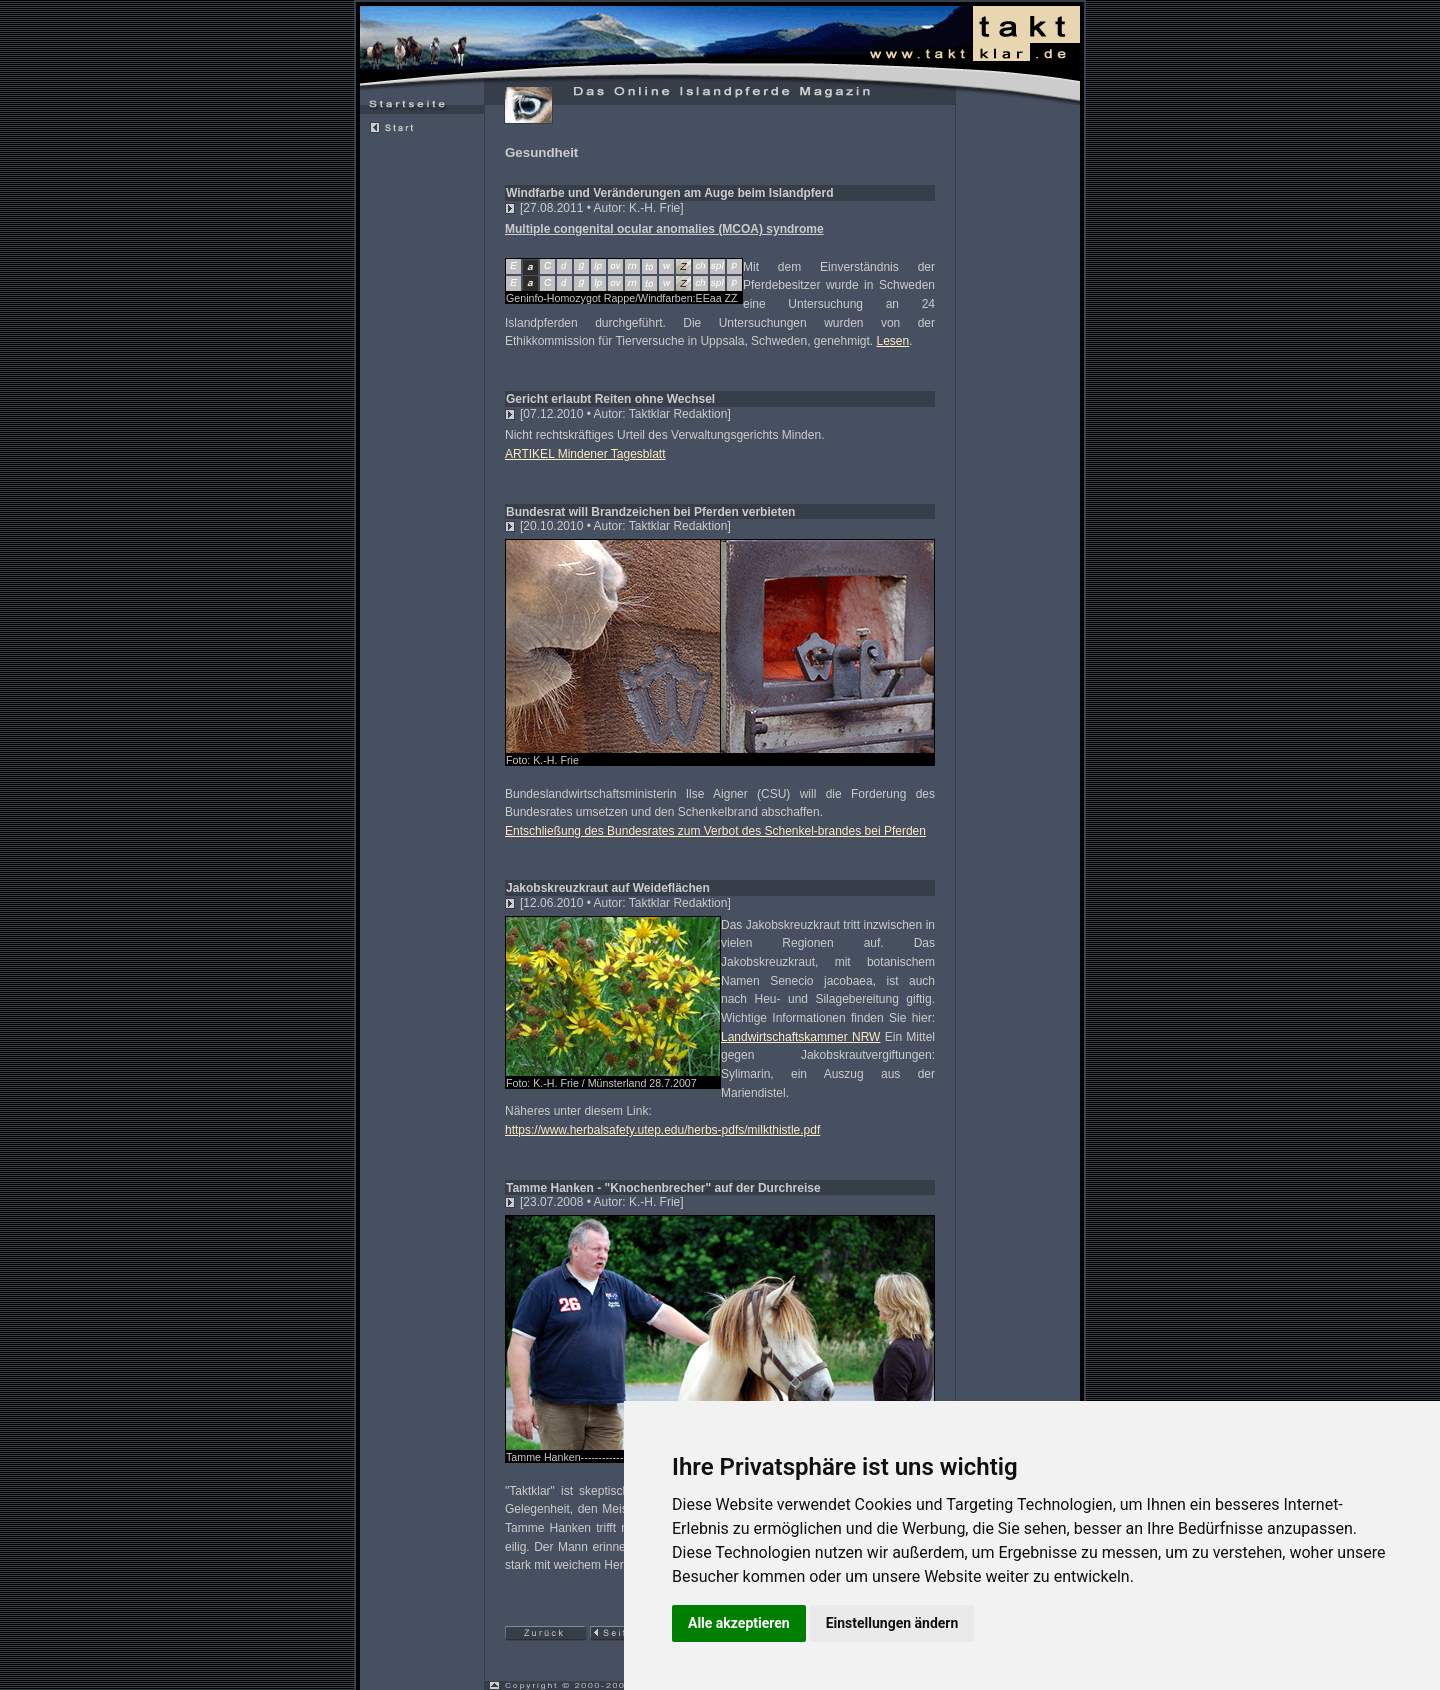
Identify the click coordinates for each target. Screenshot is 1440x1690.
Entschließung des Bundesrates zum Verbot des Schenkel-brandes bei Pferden (715, 831)
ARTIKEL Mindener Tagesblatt (585, 454)
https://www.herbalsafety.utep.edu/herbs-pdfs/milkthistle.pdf (662, 1130)
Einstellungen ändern (892, 1623)
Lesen (893, 341)
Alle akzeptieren (739, 1623)
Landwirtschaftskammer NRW (800, 1037)
